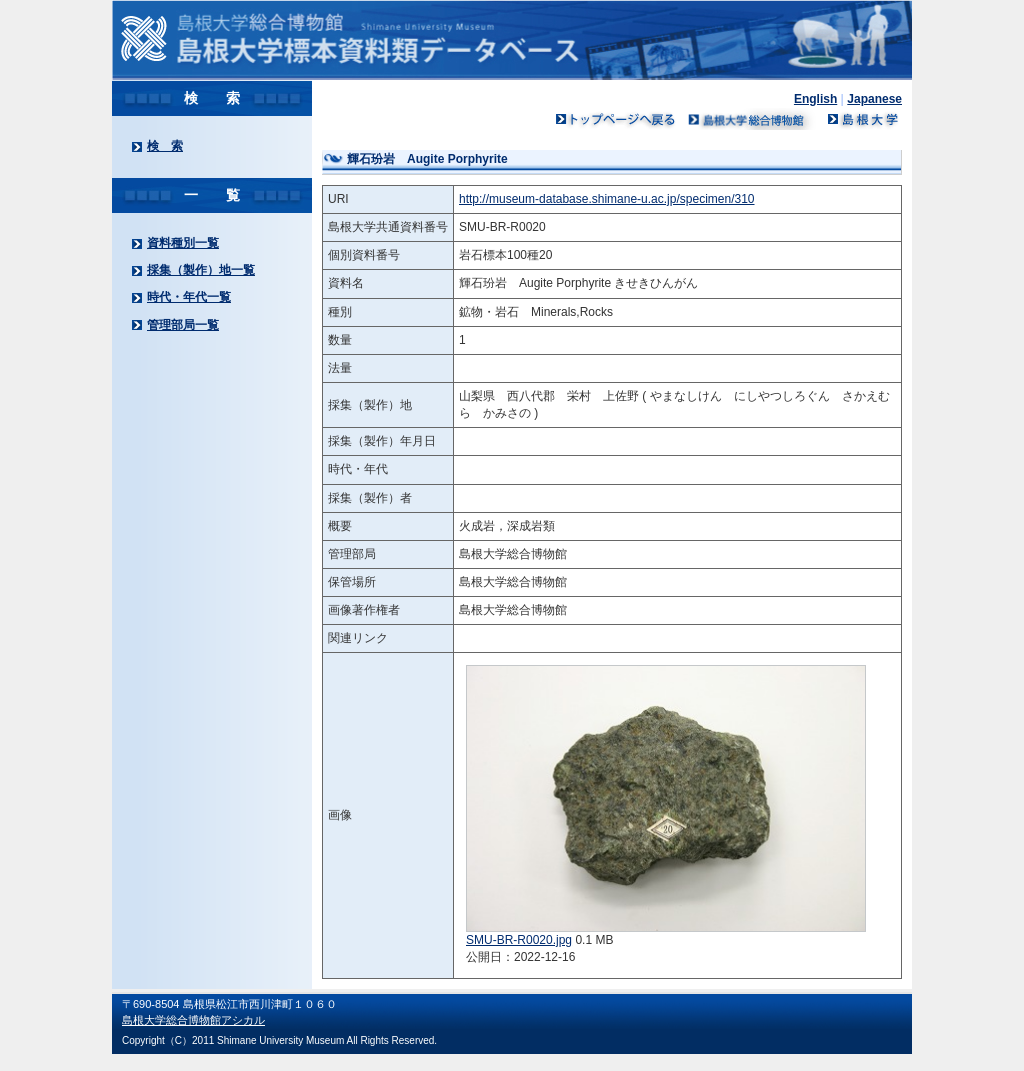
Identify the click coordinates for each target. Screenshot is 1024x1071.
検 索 (165, 146)
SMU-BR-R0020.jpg (519, 940)
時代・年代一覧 (189, 297)
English (815, 99)
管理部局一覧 (183, 325)
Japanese (874, 99)
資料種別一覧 (183, 243)
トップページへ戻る (616, 119)
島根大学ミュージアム (752, 119)
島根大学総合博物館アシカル (193, 1020)
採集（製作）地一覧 (201, 270)
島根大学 (862, 119)
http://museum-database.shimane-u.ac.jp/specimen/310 (607, 199)
